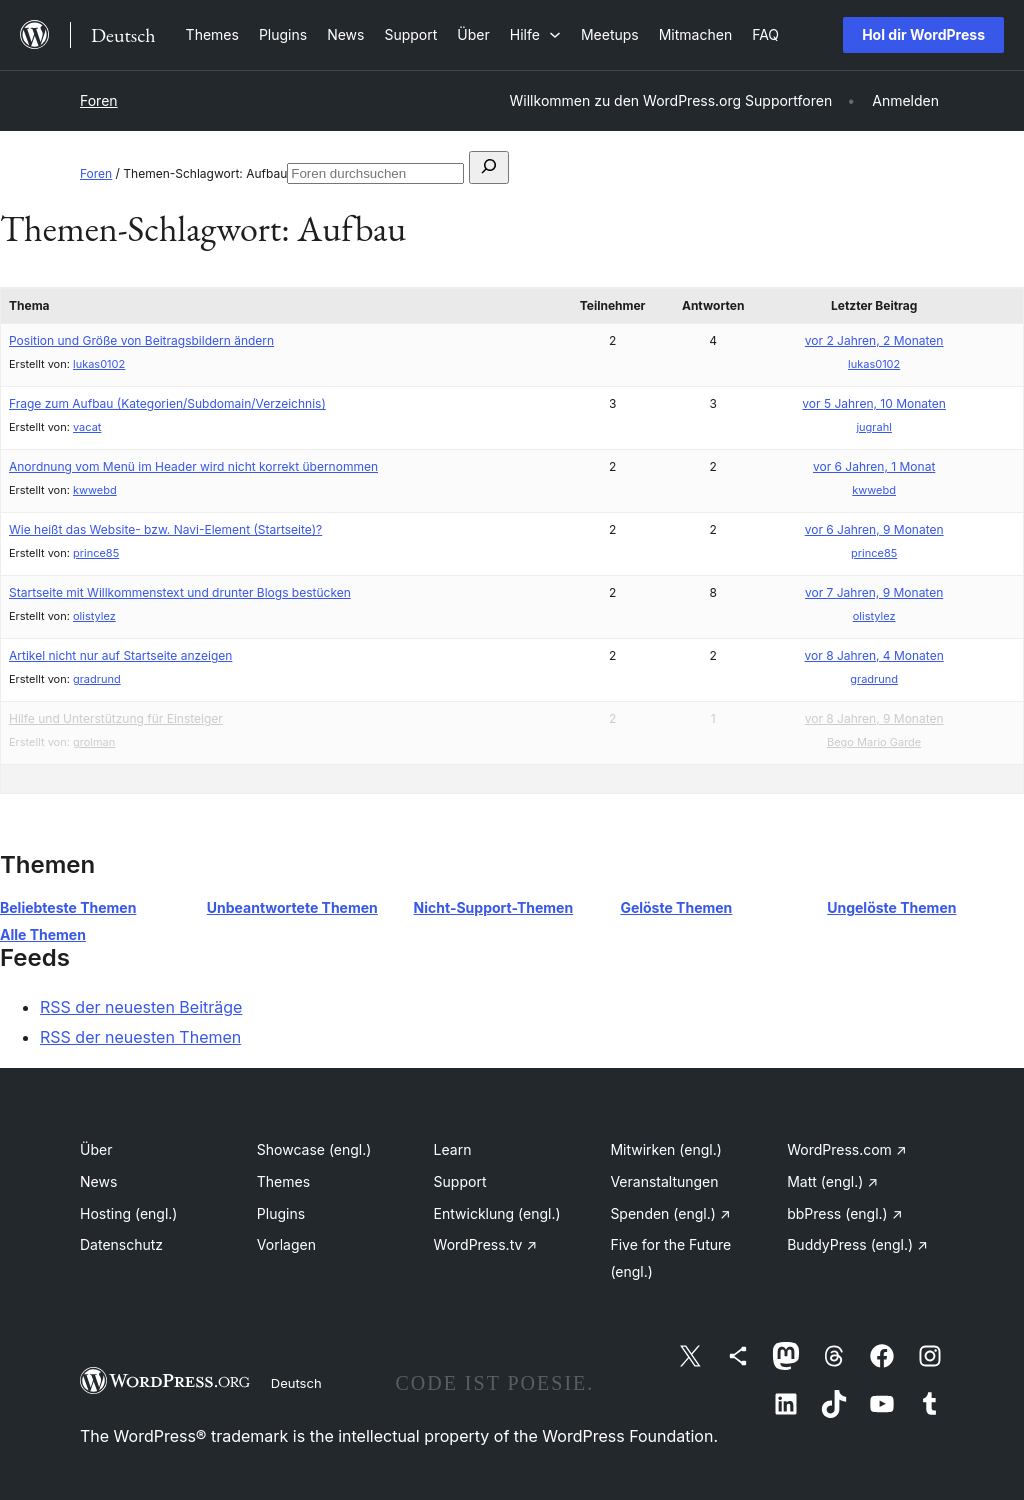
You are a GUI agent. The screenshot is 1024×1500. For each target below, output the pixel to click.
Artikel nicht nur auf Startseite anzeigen (120, 655)
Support (460, 1181)
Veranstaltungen (664, 1181)
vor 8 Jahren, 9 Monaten (874, 718)
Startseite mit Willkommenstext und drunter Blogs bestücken (180, 592)
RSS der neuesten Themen (140, 1037)
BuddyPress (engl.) (857, 1244)
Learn (453, 1149)
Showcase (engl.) (314, 1149)
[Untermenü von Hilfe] (535, 34)
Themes (283, 1181)
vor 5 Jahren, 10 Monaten (874, 403)
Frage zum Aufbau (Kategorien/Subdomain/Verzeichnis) (167, 403)
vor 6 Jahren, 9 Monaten (874, 529)
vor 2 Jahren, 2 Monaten (874, 340)
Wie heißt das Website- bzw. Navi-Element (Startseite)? (165, 529)
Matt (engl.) (832, 1181)
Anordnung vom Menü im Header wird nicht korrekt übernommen (193, 466)
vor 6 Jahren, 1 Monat (874, 466)
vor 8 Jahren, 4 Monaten (874, 655)
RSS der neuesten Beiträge (141, 1007)
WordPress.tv (486, 1244)
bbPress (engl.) (844, 1213)
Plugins (281, 1213)
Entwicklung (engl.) (497, 1213)
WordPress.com (847, 1149)
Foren (99, 100)
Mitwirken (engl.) (665, 1149)
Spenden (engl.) (670, 1213)
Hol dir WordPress (923, 34)
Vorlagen (286, 1244)
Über (96, 1149)
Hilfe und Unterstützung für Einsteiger (116, 718)
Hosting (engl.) (128, 1213)
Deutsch (296, 1383)
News (98, 1181)
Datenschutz (121, 1244)
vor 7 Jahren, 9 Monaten (874, 592)
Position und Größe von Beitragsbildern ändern (141, 340)
